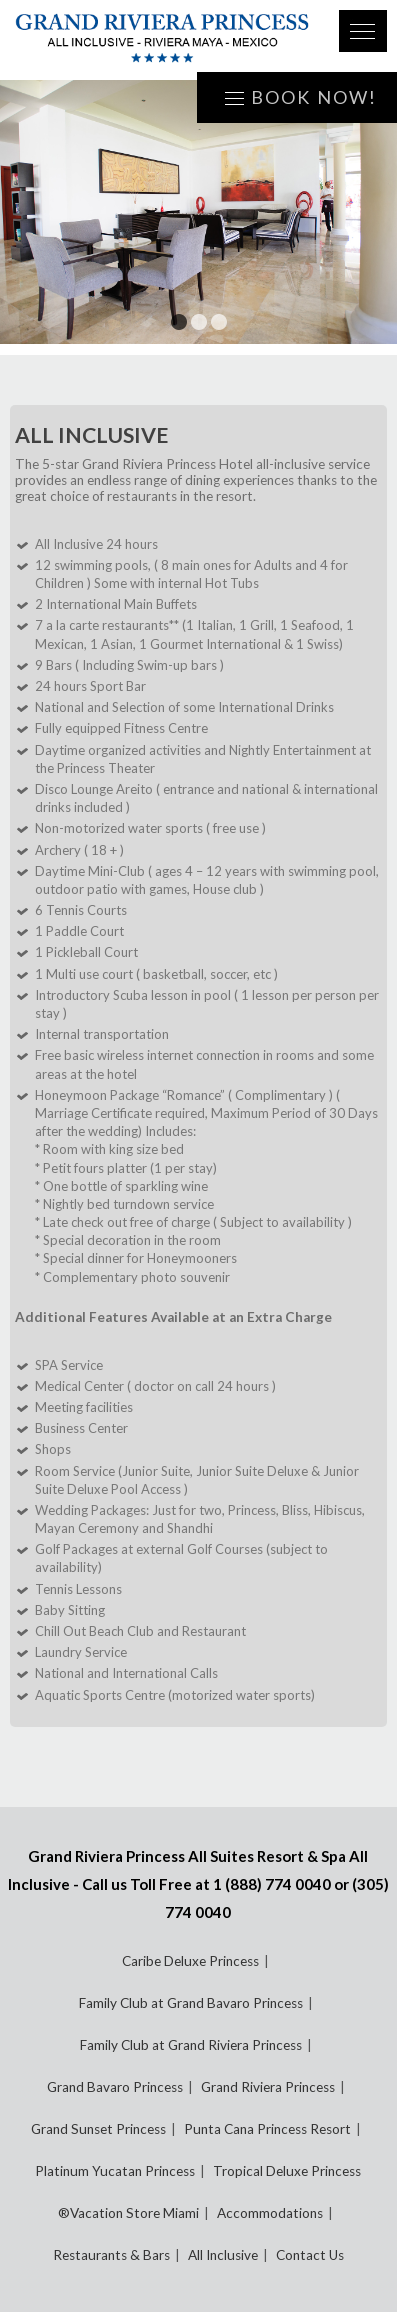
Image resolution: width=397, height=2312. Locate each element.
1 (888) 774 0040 (272, 1884)
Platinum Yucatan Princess (115, 2171)
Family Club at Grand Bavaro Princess (191, 2003)
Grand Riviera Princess (268, 2087)
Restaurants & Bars (111, 2255)
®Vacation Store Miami (128, 2213)
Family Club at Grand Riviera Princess (191, 2045)
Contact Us (310, 2255)
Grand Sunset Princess (98, 2129)
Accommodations (270, 2213)
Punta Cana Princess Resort (267, 2129)
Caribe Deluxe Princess (190, 1961)
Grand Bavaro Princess (115, 2087)
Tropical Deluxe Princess (287, 2171)
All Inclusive (223, 2255)
